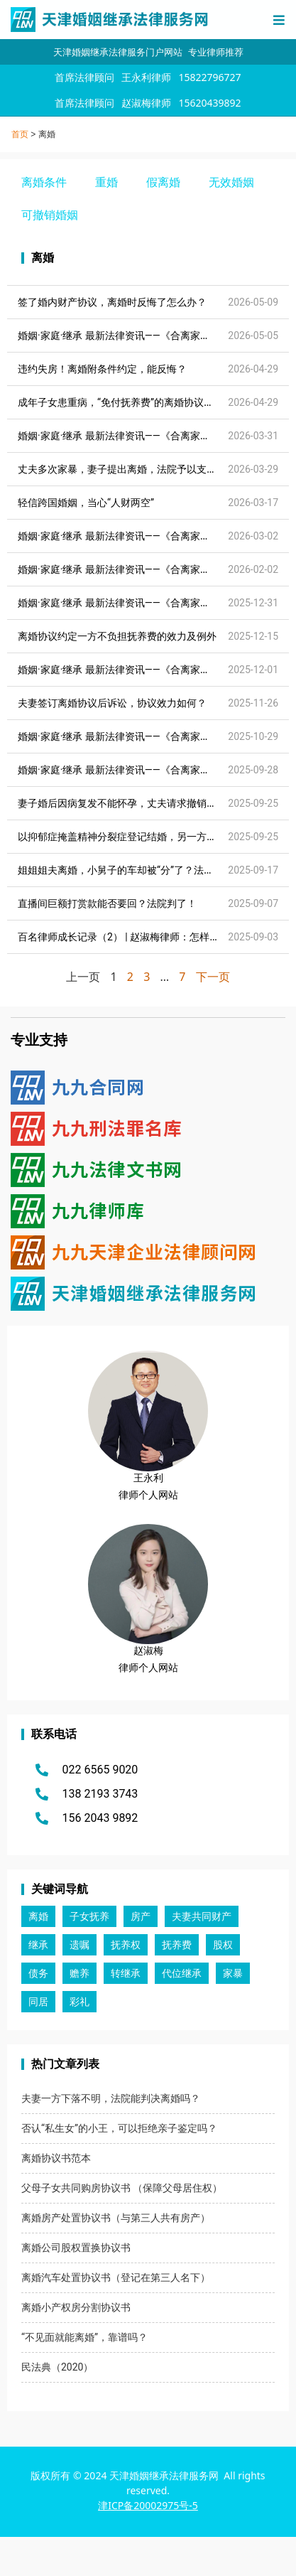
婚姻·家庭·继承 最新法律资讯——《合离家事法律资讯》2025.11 (157, 736)
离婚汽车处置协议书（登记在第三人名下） (115, 2277)
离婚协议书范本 (56, 2158)
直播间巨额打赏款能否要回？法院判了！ (107, 903)
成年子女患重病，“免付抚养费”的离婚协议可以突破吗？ (140, 402)
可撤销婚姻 (49, 215)
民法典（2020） (57, 2367)
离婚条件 (44, 182)
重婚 (106, 182)
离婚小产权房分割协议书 (76, 2307)
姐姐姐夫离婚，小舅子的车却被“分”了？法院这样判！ (135, 870)
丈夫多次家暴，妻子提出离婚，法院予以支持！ (122, 469)
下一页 (213, 976)
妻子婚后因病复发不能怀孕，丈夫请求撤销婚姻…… (129, 803)
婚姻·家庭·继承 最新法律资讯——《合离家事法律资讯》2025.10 (157, 770)
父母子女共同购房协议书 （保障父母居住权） (121, 2188)
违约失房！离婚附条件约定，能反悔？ (102, 369)
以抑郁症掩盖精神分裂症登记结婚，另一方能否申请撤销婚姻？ (157, 836)
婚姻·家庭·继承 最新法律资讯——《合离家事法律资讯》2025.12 (157, 669)
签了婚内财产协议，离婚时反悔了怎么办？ (112, 302)
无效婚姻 (231, 182)
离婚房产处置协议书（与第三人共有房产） (115, 2217)
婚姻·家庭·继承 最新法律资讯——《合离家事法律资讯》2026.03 (157, 536)
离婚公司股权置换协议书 (76, 2247)
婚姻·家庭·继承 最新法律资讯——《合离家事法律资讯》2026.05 (157, 335)
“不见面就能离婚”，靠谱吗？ (84, 2337)
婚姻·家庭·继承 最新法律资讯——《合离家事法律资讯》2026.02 (157, 569)
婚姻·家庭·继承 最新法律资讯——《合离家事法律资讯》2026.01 (157, 602)
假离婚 (163, 182)
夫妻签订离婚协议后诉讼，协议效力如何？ (112, 703)
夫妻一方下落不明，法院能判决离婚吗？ (110, 2098)
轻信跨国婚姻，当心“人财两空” (86, 502)
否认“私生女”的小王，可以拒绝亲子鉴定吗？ (119, 2128)
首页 (19, 134)
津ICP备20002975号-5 (148, 2505)
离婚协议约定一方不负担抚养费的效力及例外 (117, 636)
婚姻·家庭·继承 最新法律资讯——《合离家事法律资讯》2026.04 (157, 435)
